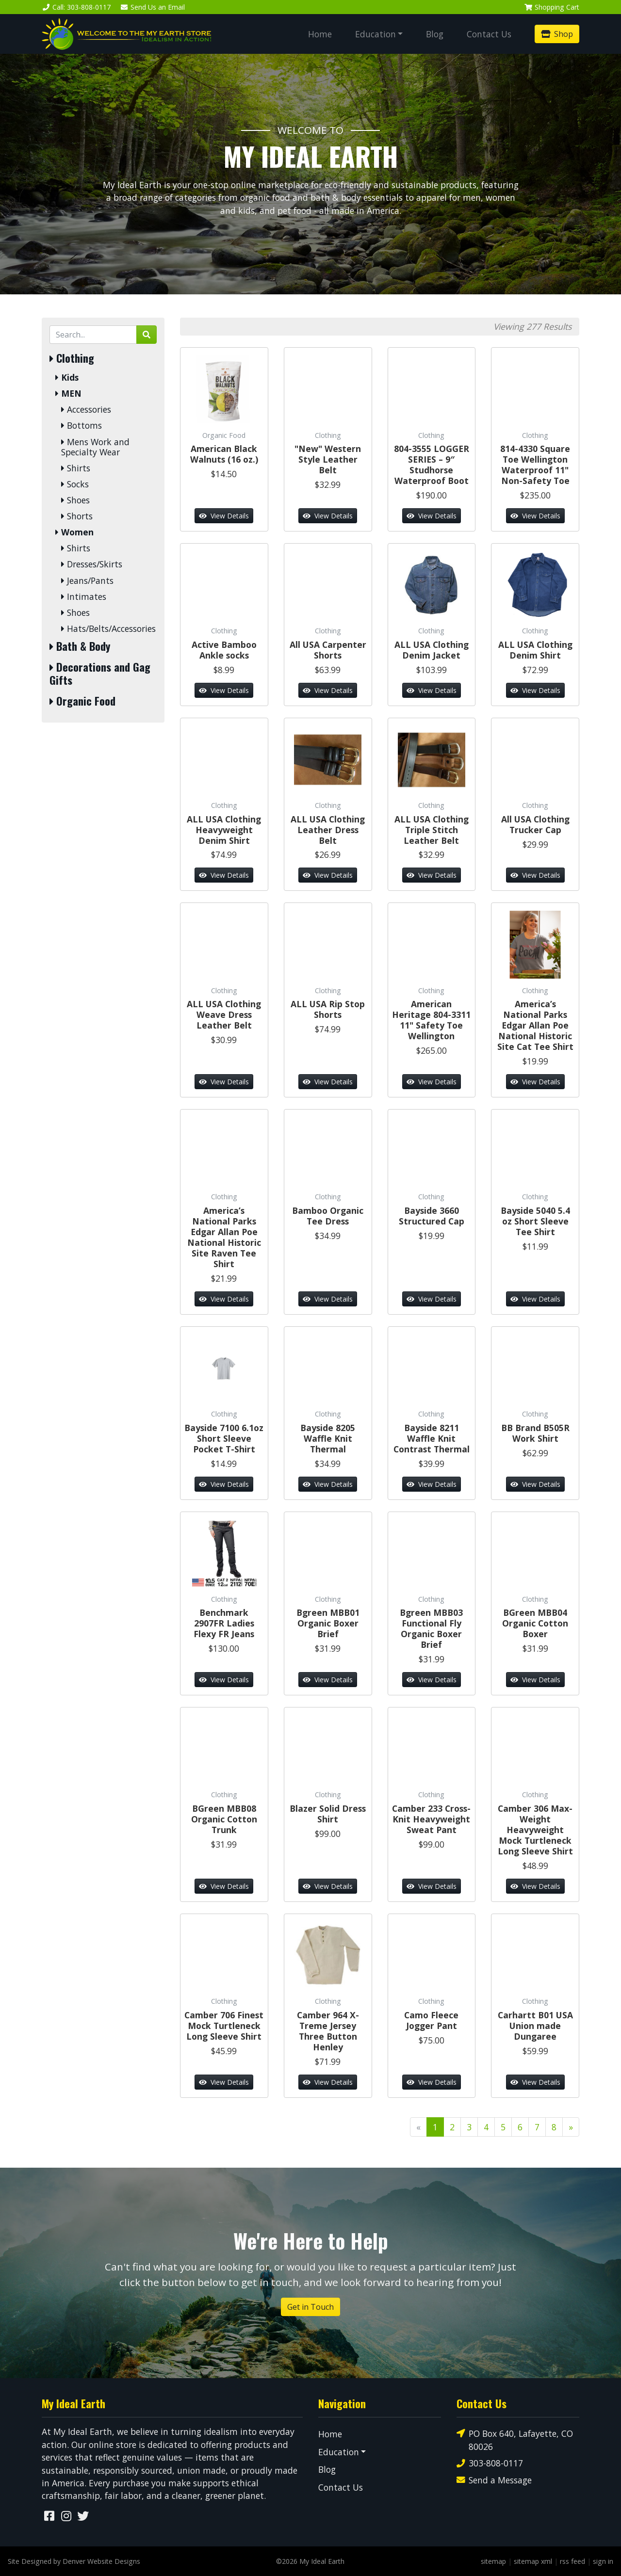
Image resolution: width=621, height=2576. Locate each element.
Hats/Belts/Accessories (108, 629)
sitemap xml (533, 2561)
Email (152, 7)
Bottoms (81, 425)
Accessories (86, 409)
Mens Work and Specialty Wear (95, 447)
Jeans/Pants (87, 581)
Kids (67, 377)
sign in (603, 2561)
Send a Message (494, 2480)
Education (375, 34)
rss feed (572, 2561)
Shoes (75, 500)
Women (74, 532)
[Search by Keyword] (93, 334)
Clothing (71, 358)
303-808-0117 (490, 2463)
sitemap (493, 2561)
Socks (75, 484)
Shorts (77, 516)
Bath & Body (79, 646)
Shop (557, 34)
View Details (224, 515)
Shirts (75, 468)
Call (76, 7)
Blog (434, 34)
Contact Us (489, 34)
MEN (68, 393)
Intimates (83, 597)
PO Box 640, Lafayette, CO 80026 (515, 2439)
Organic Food (82, 701)
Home (320, 34)
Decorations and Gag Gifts (99, 673)
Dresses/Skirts (91, 564)
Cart (551, 7)
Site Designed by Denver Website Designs (74, 2561)
